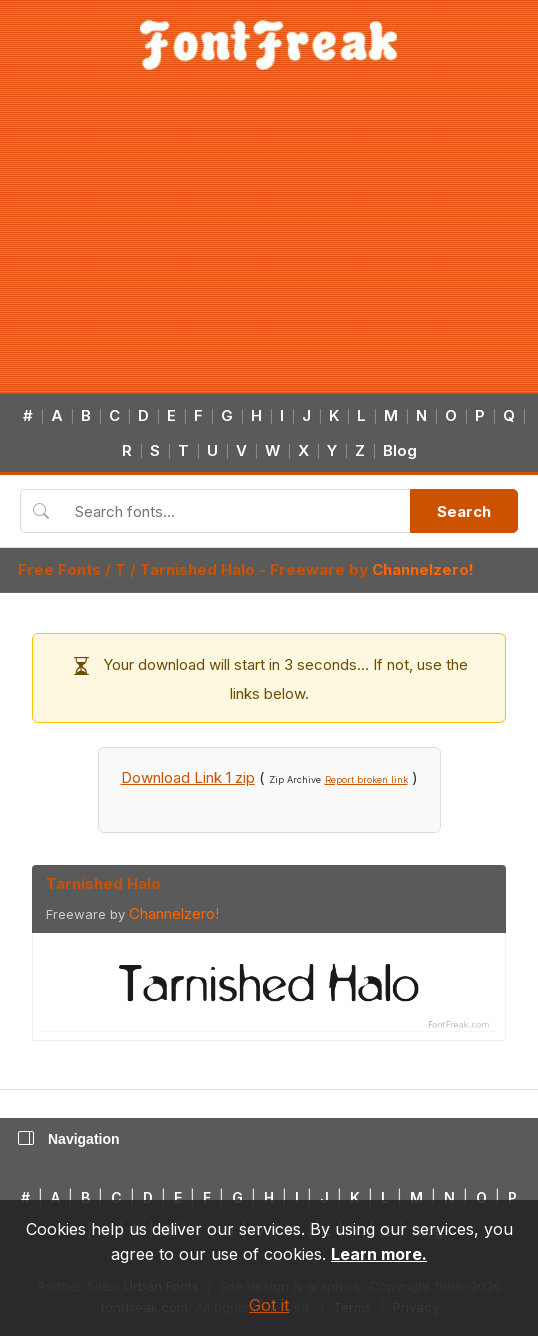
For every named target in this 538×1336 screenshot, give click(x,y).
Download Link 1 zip (188, 777)
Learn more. (379, 1254)
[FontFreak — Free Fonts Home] (268, 45)
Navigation (69, 1139)
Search (464, 511)
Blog (400, 450)
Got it (269, 1305)
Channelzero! (423, 569)
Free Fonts (59, 569)
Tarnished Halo (197, 569)
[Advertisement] (269, 243)
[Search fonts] (235, 511)
